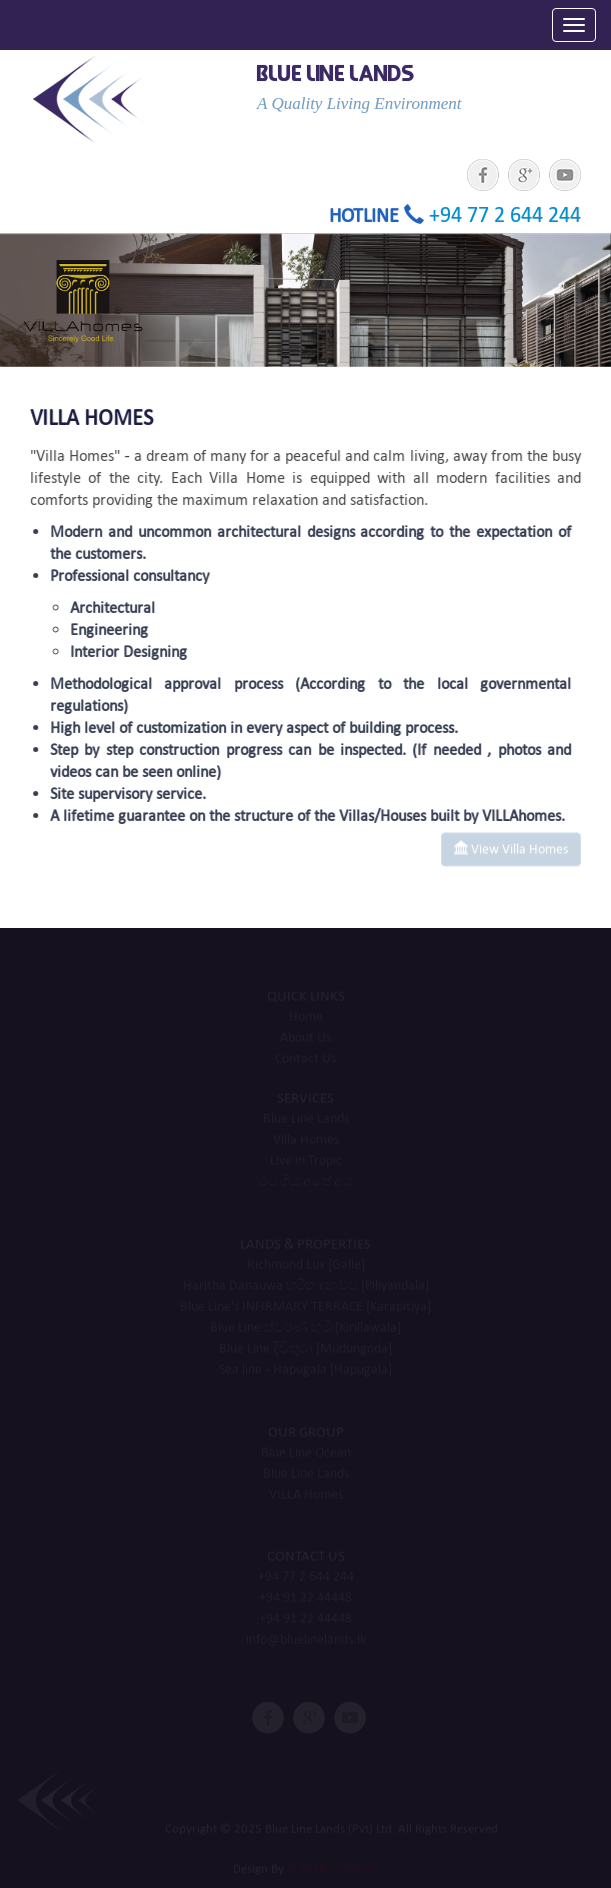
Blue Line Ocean (306, 1452)
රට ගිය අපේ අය (306, 1182)
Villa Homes (306, 1140)
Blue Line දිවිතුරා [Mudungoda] (305, 1349)
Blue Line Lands (306, 1119)
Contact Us (305, 1059)
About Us (305, 1038)
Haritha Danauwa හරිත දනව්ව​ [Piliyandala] (306, 1286)
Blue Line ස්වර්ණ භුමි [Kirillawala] (305, 1328)
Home (306, 1017)
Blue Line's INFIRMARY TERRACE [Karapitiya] (305, 1307)
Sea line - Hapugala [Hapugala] (305, 1370)
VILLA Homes (306, 1494)
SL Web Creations (333, 1868)
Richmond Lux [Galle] (306, 1265)
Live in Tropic (306, 1161)
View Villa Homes (511, 844)
